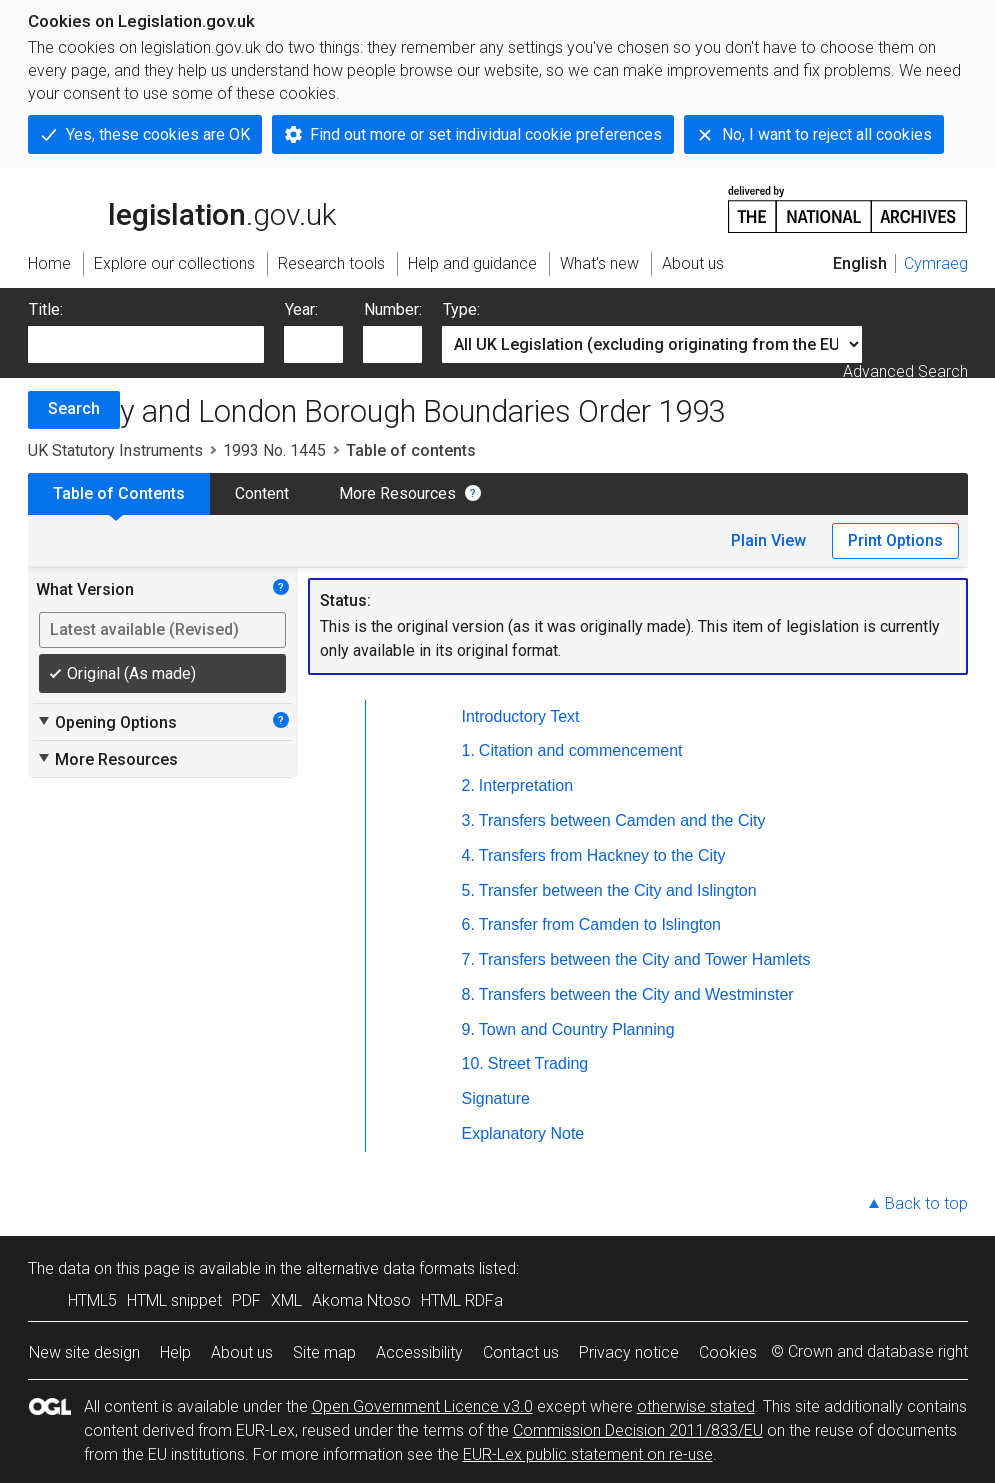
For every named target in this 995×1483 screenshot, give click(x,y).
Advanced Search (905, 371)
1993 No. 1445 (274, 450)
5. (468, 890)
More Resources (397, 493)
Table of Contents (119, 493)
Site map (324, 1352)
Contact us (521, 1352)
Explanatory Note (523, 1133)
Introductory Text (521, 716)
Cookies (728, 1352)
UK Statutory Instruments (115, 450)
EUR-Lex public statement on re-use (588, 1454)
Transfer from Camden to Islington (600, 924)
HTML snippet (174, 1300)
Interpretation (526, 785)
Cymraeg (936, 263)
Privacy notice (629, 1352)
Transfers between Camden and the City (622, 820)
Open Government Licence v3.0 (422, 1406)
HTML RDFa (462, 1300)
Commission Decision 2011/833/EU (638, 1430)
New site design (84, 1352)
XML (286, 1300)
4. (468, 855)
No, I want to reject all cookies (827, 134)
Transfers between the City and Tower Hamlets (645, 959)
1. (468, 750)
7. (468, 959)
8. (468, 994)
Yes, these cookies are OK (158, 134)
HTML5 (92, 1300)
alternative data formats (390, 1268)
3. (468, 820)
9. (468, 1029)
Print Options (895, 540)
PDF (246, 1300)
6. (468, 924)
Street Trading (538, 1063)
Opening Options (106, 722)
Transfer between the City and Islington (618, 890)
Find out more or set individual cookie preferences (486, 134)
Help (175, 1352)
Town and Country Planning (577, 1029)
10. (473, 1063)
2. (468, 785)
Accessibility (419, 1352)
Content (262, 493)
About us (242, 1352)
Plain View (768, 540)
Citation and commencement (581, 750)
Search (74, 408)
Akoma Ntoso (361, 1300)
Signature (496, 1098)
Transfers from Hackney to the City (602, 855)
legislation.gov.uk (182, 208)
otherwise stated (696, 1406)
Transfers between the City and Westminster (636, 994)
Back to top (926, 1203)
